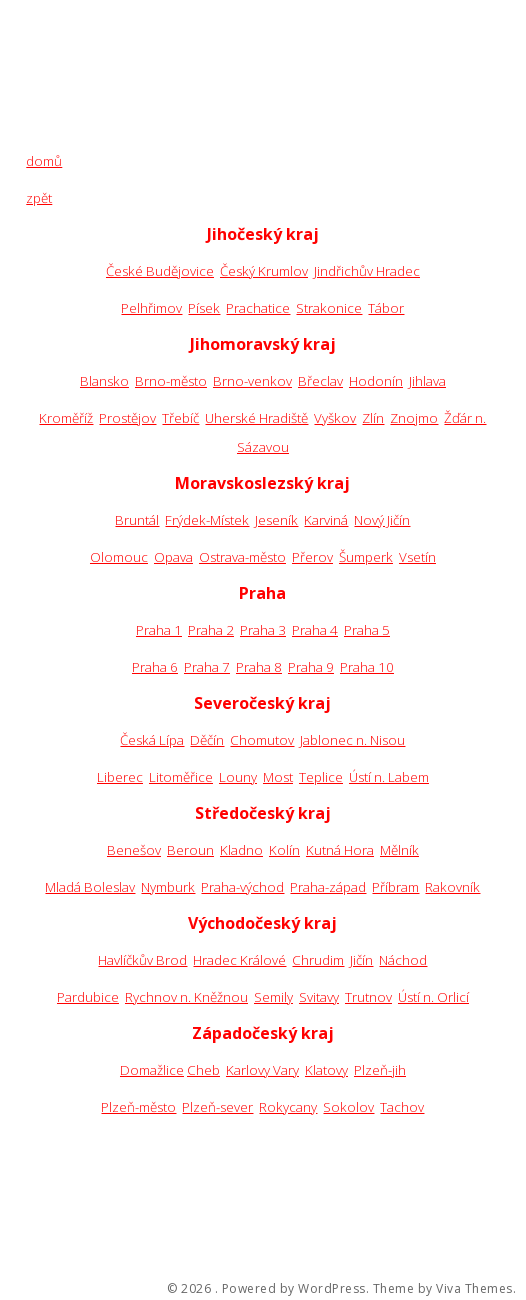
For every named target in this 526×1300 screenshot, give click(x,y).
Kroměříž (66, 418)
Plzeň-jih (380, 1070)
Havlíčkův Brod (142, 960)
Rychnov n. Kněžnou (186, 997)
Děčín (207, 740)
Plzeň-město (138, 1107)
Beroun (190, 850)
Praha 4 (315, 630)
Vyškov (335, 418)
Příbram (395, 887)
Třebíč (180, 418)
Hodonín (376, 381)
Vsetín (417, 557)
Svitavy (319, 997)
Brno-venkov (252, 381)
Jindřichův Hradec (367, 271)
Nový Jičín (382, 520)
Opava (173, 557)
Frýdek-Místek (207, 520)
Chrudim (318, 960)
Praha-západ (328, 887)
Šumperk (366, 557)
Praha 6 (155, 667)
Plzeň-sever (217, 1107)
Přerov (312, 557)
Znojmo (414, 418)
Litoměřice (181, 777)
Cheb (203, 1070)
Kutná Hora (340, 850)
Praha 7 (207, 667)
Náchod (403, 960)
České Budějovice (160, 271)
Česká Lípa (152, 740)
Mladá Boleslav (90, 887)
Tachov (402, 1107)
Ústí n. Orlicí (433, 997)
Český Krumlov (264, 271)
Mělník (399, 850)
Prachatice (258, 308)
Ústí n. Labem (389, 777)
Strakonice (329, 308)
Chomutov (262, 740)
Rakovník (452, 887)
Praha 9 (311, 667)
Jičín (361, 960)
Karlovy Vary (262, 1070)
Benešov (134, 850)
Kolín (284, 850)
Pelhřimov (151, 308)
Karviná (326, 520)
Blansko (104, 381)
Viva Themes (474, 1289)
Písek (204, 308)
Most (278, 777)
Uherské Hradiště (256, 418)
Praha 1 (159, 630)
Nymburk (168, 887)
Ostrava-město (242, 557)
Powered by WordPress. (296, 1289)
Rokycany (288, 1107)
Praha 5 (367, 630)
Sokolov (348, 1107)
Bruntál (137, 520)
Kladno (241, 850)
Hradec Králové (239, 960)
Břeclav (320, 381)
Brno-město (171, 381)
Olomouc (119, 557)
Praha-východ (242, 887)
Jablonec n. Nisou (352, 740)
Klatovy (326, 1070)
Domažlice (152, 1070)
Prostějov (127, 418)
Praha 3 (263, 630)
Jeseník (276, 520)
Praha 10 (367, 667)
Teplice (321, 777)
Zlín (373, 418)
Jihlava (427, 381)
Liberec (120, 777)
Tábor (386, 308)
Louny (238, 777)
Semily (273, 997)
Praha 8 (259, 667)
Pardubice (88, 997)
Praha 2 (211, 630)
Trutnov (368, 997)
